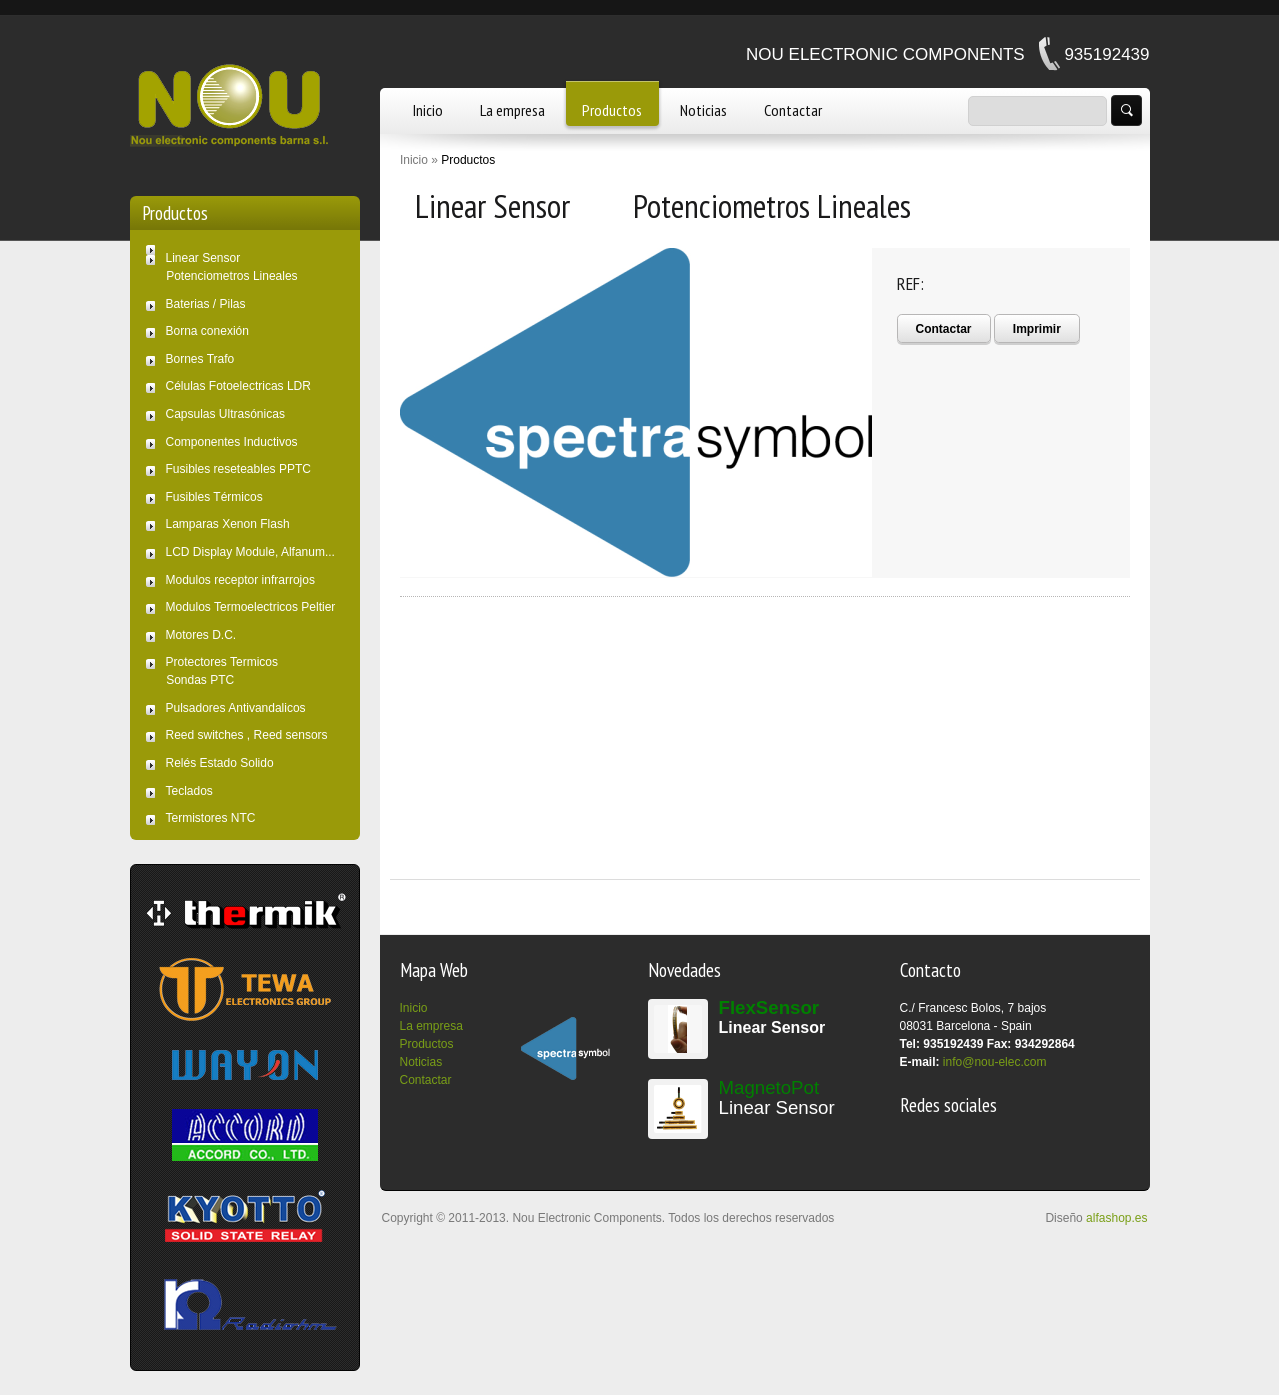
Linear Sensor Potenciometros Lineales (663, 205)
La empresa (512, 110)
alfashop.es (1116, 1218)
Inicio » (419, 160)
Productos (612, 110)
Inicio (428, 110)
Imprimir (1037, 329)
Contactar (793, 110)
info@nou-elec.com (995, 1062)
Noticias (703, 110)
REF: (910, 283)
